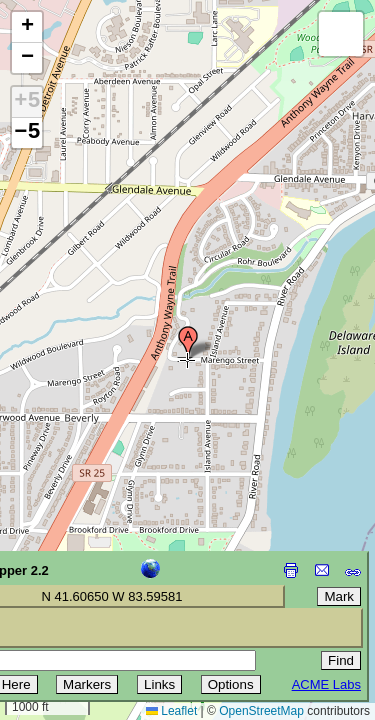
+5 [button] (27, 102)
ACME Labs (326, 684)
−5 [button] (27, 133)
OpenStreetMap (261, 711)
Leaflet (171, 711)
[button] (188, 343)
